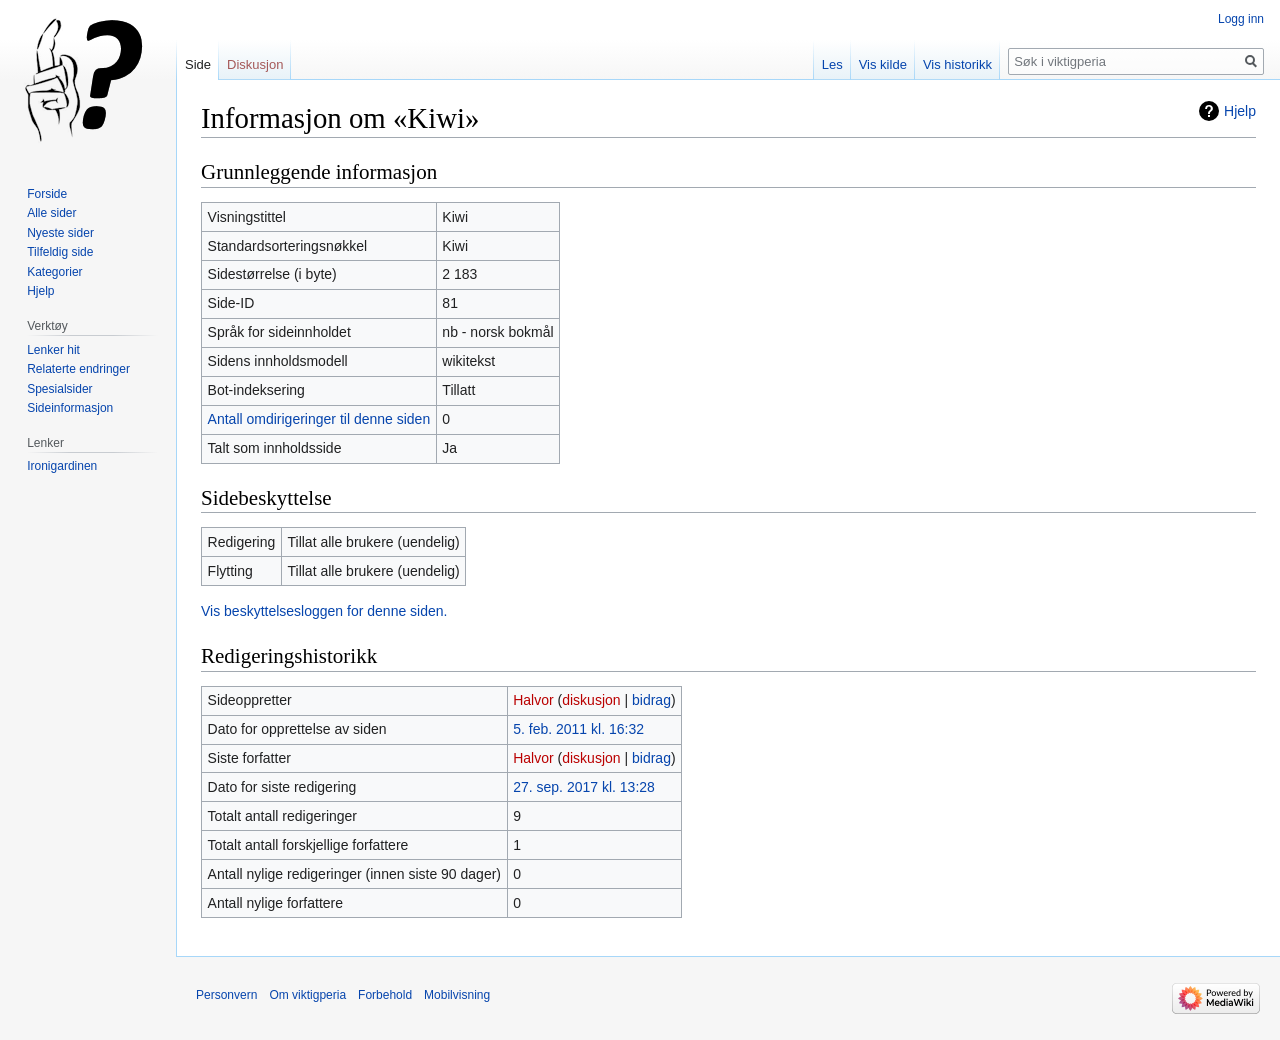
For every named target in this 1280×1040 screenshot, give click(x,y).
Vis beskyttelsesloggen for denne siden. (324, 611)
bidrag (651, 700)
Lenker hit (53, 350)
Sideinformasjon (70, 408)
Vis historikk (957, 64)
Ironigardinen (62, 466)
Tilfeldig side (60, 252)
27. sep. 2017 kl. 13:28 (584, 787)
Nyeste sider (60, 233)
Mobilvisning (457, 995)
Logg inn (1241, 19)
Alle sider (51, 213)
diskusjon (591, 700)
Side (198, 64)
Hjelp (1240, 111)
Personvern (226, 995)
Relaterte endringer (78, 369)
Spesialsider (59, 389)
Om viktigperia (307, 995)
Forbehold (385, 995)
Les (832, 64)
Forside (47, 194)
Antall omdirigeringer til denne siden (319, 419)
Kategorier (54, 272)
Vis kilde (883, 64)
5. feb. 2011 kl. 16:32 (578, 729)
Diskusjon (255, 64)
